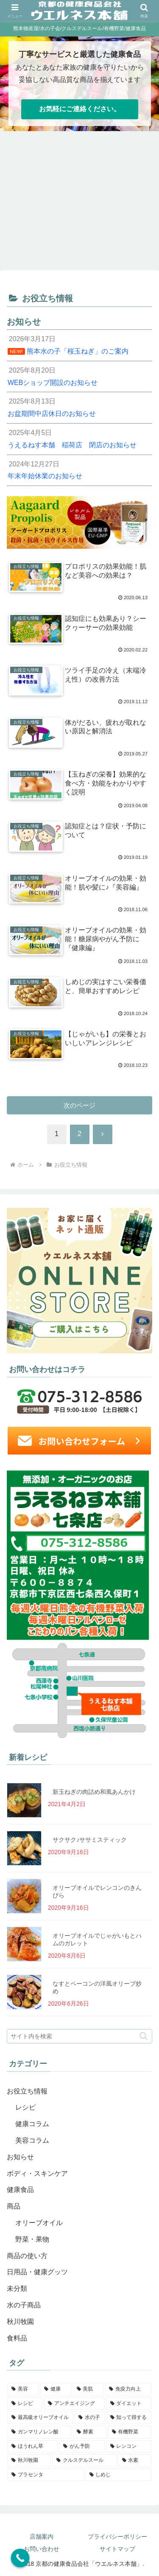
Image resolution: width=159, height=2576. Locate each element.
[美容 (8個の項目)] (23, 2389)
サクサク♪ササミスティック (90, 1839)
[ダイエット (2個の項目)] (128, 2403)
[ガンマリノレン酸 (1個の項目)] (39, 2432)
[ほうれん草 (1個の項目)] (33, 2446)
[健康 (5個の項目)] (55, 2389)
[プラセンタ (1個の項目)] (46, 2475)
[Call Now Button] (20, 2558)
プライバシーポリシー (117, 2536)
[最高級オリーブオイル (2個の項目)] (40, 2417)
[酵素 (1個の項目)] (89, 2432)
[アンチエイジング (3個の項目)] (74, 2403)
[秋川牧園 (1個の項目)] (29, 2460)
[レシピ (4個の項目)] (25, 2403)
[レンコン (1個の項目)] (128, 2446)
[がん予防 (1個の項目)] (81, 2446)
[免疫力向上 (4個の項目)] (128, 2389)
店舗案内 (41, 2536)
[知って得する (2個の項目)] (128, 2417)
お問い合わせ (41, 2548)
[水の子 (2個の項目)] (89, 2417)
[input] (79, 2036)
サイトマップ (117, 2548)
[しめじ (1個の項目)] (119, 2475)
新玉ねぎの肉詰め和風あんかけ (94, 1791)
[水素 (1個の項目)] (134, 2460)
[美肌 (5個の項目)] (88, 2389)
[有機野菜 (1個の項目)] (129, 2432)
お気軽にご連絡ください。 (79, 108)
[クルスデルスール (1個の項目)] (84, 2460)
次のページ (79, 1105)
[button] (143, 2036)
